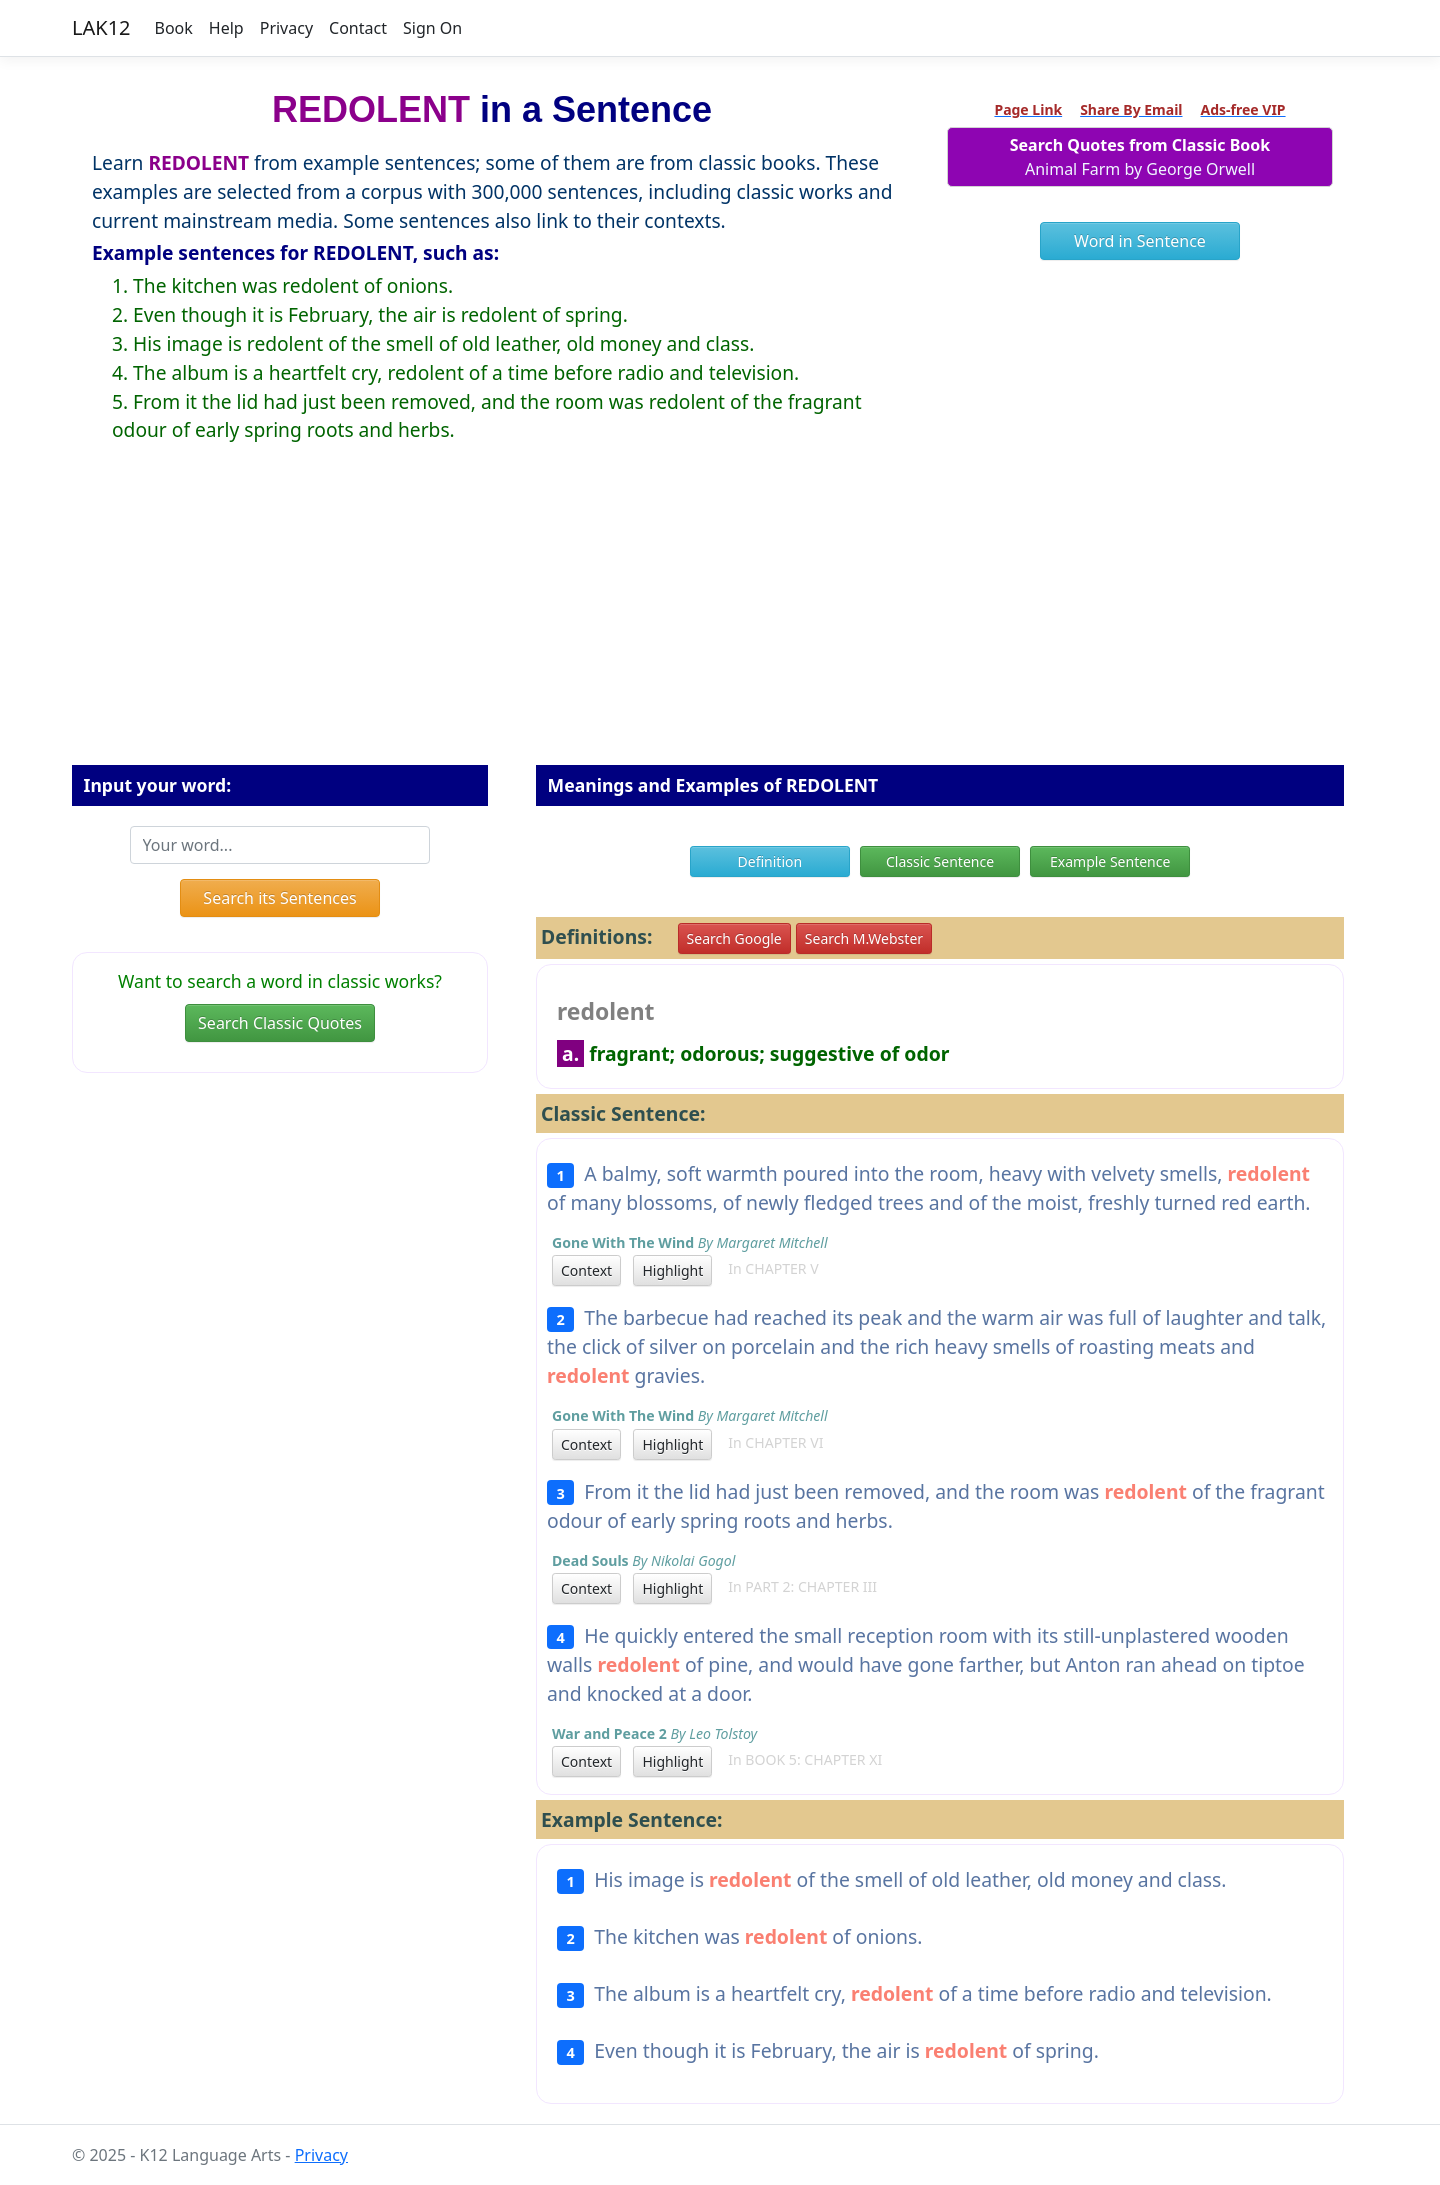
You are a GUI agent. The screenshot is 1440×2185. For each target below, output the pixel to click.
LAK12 (101, 27)
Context (586, 1270)
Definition (770, 861)
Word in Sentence (1140, 241)
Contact (358, 28)
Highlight (672, 1270)
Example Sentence (1110, 861)
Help (226, 28)
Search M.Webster (864, 938)
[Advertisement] (720, 620)
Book (174, 28)
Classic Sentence (940, 861)
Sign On (432, 28)
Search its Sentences (279, 898)
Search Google (734, 938)
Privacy (286, 28)
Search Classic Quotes (280, 1023)
